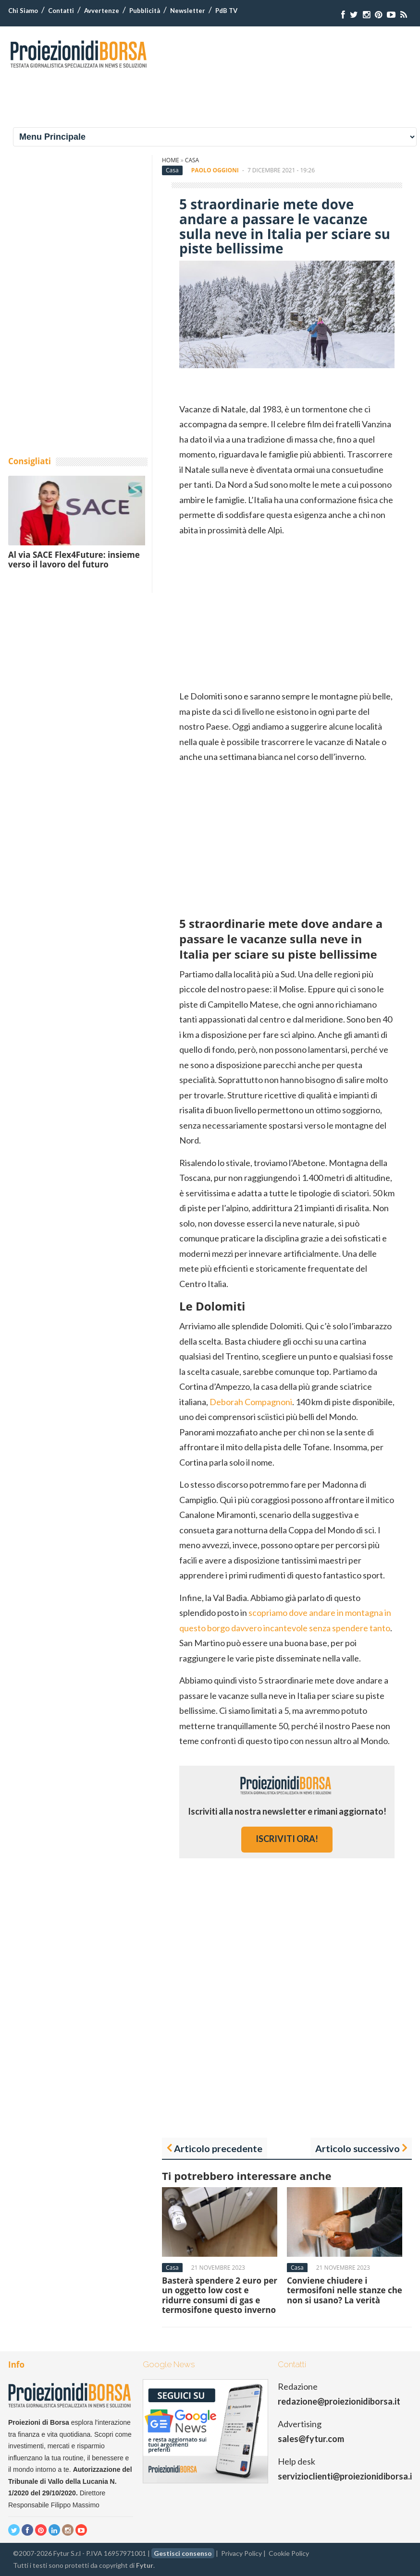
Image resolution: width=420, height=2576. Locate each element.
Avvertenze (101, 10)
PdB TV (226, 10)
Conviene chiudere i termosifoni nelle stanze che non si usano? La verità (344, 2290)
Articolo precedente (218, 2148)
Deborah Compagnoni (251, 1401)
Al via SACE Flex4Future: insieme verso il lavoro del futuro (74, 559)
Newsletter (187, 10)
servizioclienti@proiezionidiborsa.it (347, 2476)
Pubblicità (144, 10)
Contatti (61, 10)
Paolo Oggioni (215, 170)
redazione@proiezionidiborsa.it (339, 2401)
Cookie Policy (289, 2553)
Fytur (144, 2565)
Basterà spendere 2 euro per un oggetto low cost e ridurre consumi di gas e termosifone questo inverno (219, 2295)
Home (170, 160)
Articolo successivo (357, 2148)
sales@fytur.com (311, 2438)
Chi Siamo (23, 10)
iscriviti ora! (287, 1838)
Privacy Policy (241, 2553)
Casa (192, 160)
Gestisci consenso (183, 2553)
